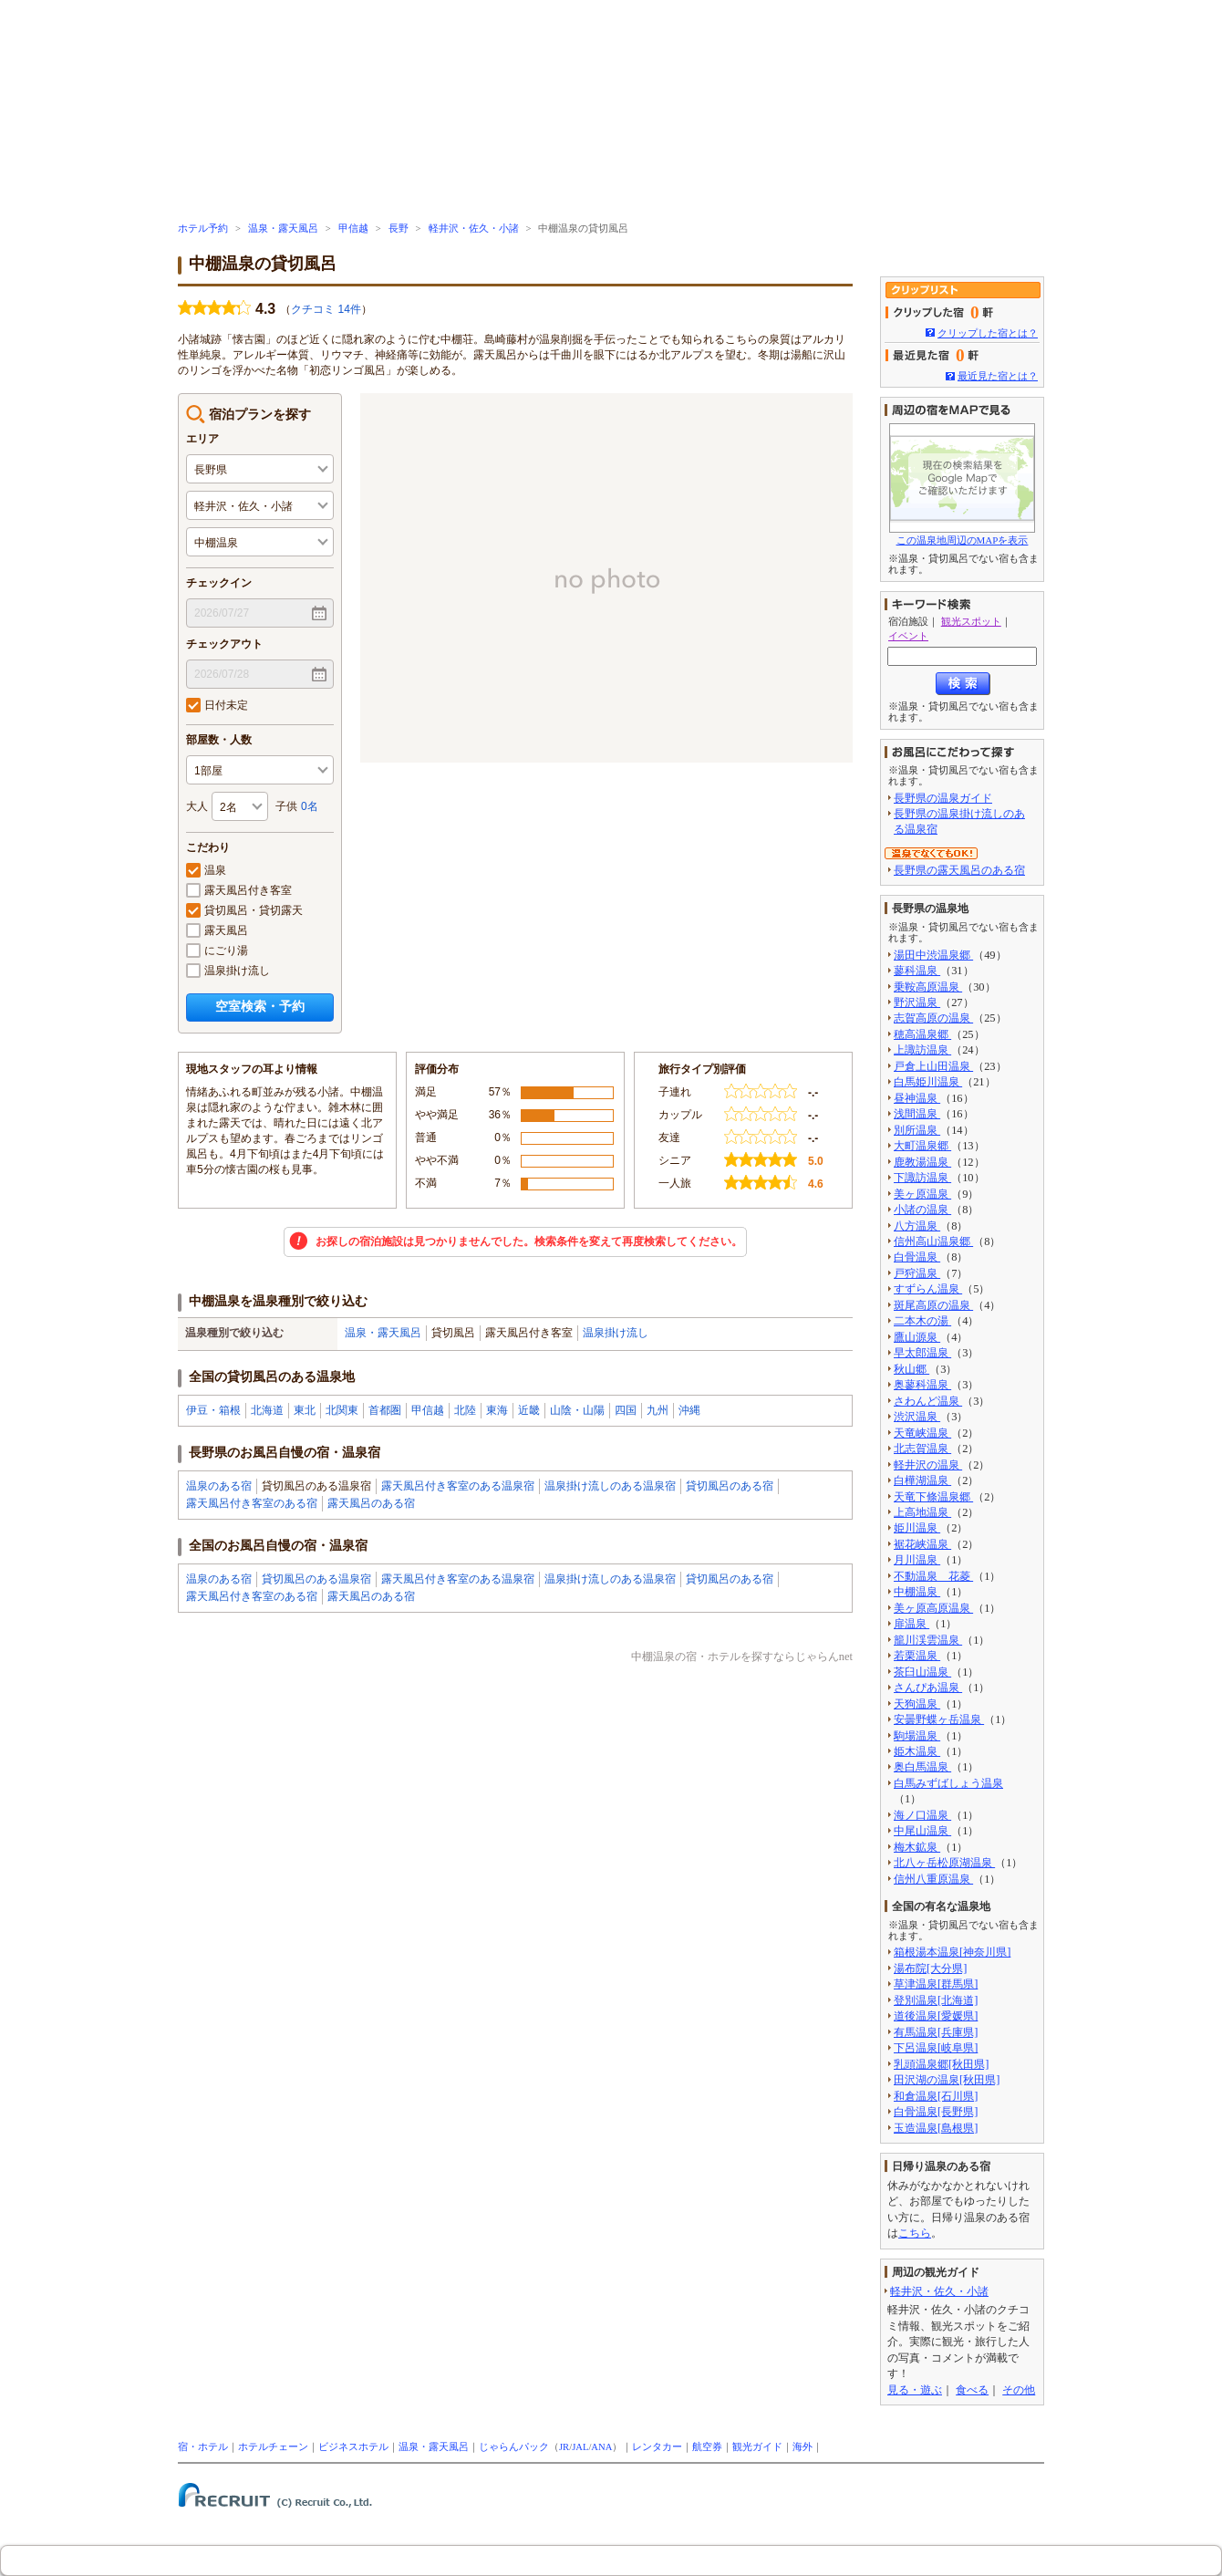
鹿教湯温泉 (922, 1162)
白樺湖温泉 (922, 1480)
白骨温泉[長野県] (936, 2111)
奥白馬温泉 (922, 1767)
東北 (305, 1410)
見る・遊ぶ (914, 2390)
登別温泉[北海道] (936, 2000)
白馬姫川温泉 (928, 1081)
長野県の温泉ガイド (943, 798)
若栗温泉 (917, 1655)
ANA (601, 2447)
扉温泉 (911, 1623)
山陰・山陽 (577, 1410)
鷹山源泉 (917, 1337)
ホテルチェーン (273, 2447)
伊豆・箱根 (213, 1410)
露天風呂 (217, 930)
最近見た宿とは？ (998, 375)
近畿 (529, 1410)
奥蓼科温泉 (922, 1384)
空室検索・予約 (260, 1006)
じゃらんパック (514, 2447)
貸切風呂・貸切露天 (244, 910)
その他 (1018, 2390)
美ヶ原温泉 (922, 1194)
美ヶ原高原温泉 (933, 1608)
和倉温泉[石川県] (936, 2096)
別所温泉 (917, 1130)
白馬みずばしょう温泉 (948, 1783)
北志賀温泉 (922, 1448)
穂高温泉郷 (922, 1034)
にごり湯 (217, 950)
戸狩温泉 (917, 1273)
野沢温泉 (917, 1002)
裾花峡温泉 (922, 1544)
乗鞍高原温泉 (928, 987)
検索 (963, 683)
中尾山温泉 (922, 1830)
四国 (626, 1410)
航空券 (707, 2447)
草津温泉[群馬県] (936, 1984)
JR (564, 2447)
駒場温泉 (917, 1735)
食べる (972, 2390)
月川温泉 (917, 1559)
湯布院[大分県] (930, 1968)
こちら (914, 2233)
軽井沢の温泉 (928, 1465)
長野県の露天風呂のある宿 (959, 870)
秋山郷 (911, 1369)
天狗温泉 (917, 1704)
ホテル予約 (203, 228)
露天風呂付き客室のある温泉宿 (457, 1486)
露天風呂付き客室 (239, 890)
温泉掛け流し (228, 970)
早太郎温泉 (922, 1352)
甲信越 (353, 228)
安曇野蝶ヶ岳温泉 (939, 1719)
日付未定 (217, 705)
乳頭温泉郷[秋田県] (941, 2064)
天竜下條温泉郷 (933, 1497)
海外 (802, 2447)
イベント (908, 635)
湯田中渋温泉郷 (933, 955)
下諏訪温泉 (922, 1177)
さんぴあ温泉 (928, 1687)
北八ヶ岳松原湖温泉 (944, 1862)
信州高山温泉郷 (933, 1241)
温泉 (206, 870)
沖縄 (689, 1410)
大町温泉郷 (922, 1145)
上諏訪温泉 (922, 1050)
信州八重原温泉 (933, 1879)
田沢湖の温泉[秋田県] (946, 2079)
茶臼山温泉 (922, 1672)
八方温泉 (917, 1226)
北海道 (267, 1410)
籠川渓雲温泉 (928, 1640)
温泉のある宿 (219, 1486)
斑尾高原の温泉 (933, 1305)
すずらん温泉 (928, 1289)
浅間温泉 (917, 1113)
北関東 (342, 1410)
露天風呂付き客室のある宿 (251, 1503)
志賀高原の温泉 (933, 1018)
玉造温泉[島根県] (936, 2128)
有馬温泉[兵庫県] (936, 2032)
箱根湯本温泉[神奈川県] (952, 1952)
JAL (580, 2447)
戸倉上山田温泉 (933, 1066)
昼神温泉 (917, 1098)
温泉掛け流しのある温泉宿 (610, 1486)
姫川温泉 (917, 1528)
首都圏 (384, 1410)
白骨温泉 (917, 1257)
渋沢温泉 (917, 1416)
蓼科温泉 (917, 970)
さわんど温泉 (928, 1401)
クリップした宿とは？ (987, 332)
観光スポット (971, 621)
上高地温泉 (922, 1512)
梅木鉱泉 (917, 1847)
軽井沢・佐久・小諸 (474, 228)
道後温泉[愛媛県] (936, 2016)
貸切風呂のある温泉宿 (316, 1579)
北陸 (465, 1410)
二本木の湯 (922, 1320)
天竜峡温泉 (922, 1433)
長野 (398, 228)
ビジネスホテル (353, 2447)
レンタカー (657, 2447)
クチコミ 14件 (326, 309)
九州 (657, 1410)
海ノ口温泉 (922, 1815)
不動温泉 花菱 (933, 1576)
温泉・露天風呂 (283, 228)
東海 (497, 1410)
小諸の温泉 (922, 1209)
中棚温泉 (917, 1591)
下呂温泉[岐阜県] (936, 2047)
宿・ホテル (203, 2447)
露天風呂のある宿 (371, 1503)
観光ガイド (757, 2447)
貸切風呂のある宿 (729, 1486)
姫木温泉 (917, 1751)
